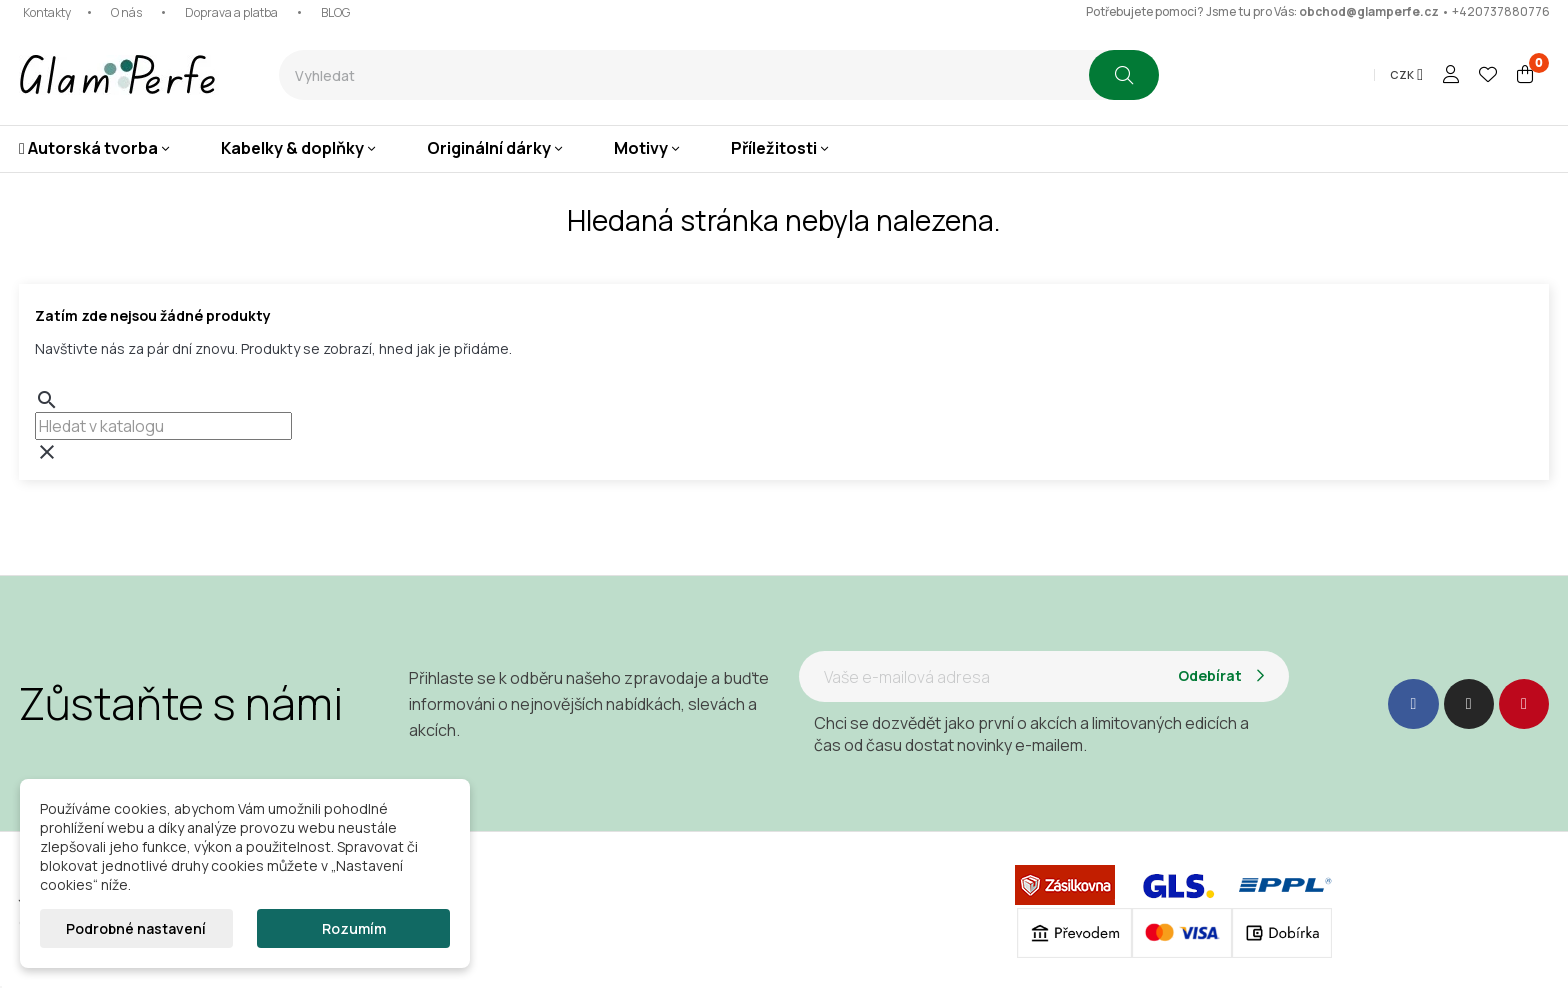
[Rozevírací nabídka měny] (1406, 75)
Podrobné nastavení (136, 928)
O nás (126, 12)
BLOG (335, 12)
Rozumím (354, 928)
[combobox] (684, 75)
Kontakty (47, 12)
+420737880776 (1501, 11)
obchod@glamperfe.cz (1369, 11)
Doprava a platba (231, 12)
